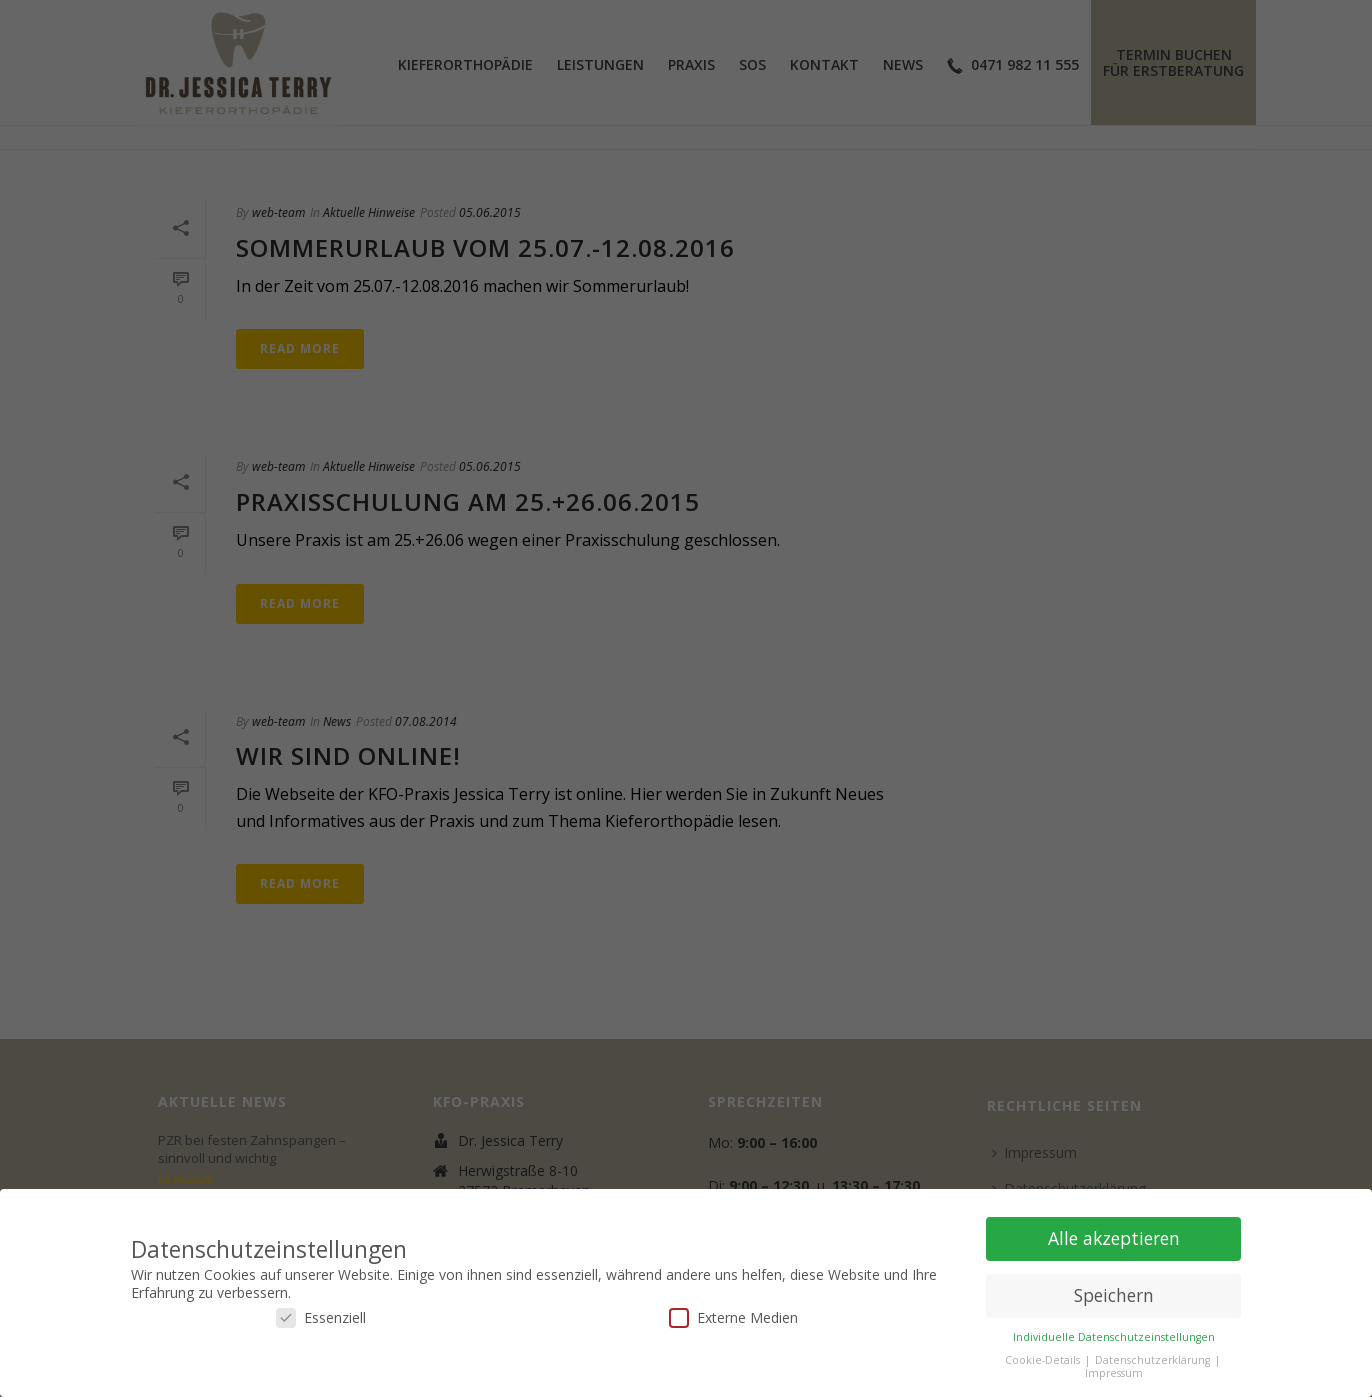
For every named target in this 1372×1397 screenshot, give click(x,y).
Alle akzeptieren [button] (1114, 1238)
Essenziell (321, 1317)
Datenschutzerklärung (1154, 1360)
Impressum (1114, 1373)
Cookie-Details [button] (1044, 1360)
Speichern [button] (1114, 1295)
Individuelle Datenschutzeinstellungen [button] (1114, 1337)
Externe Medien (733, 1317)
